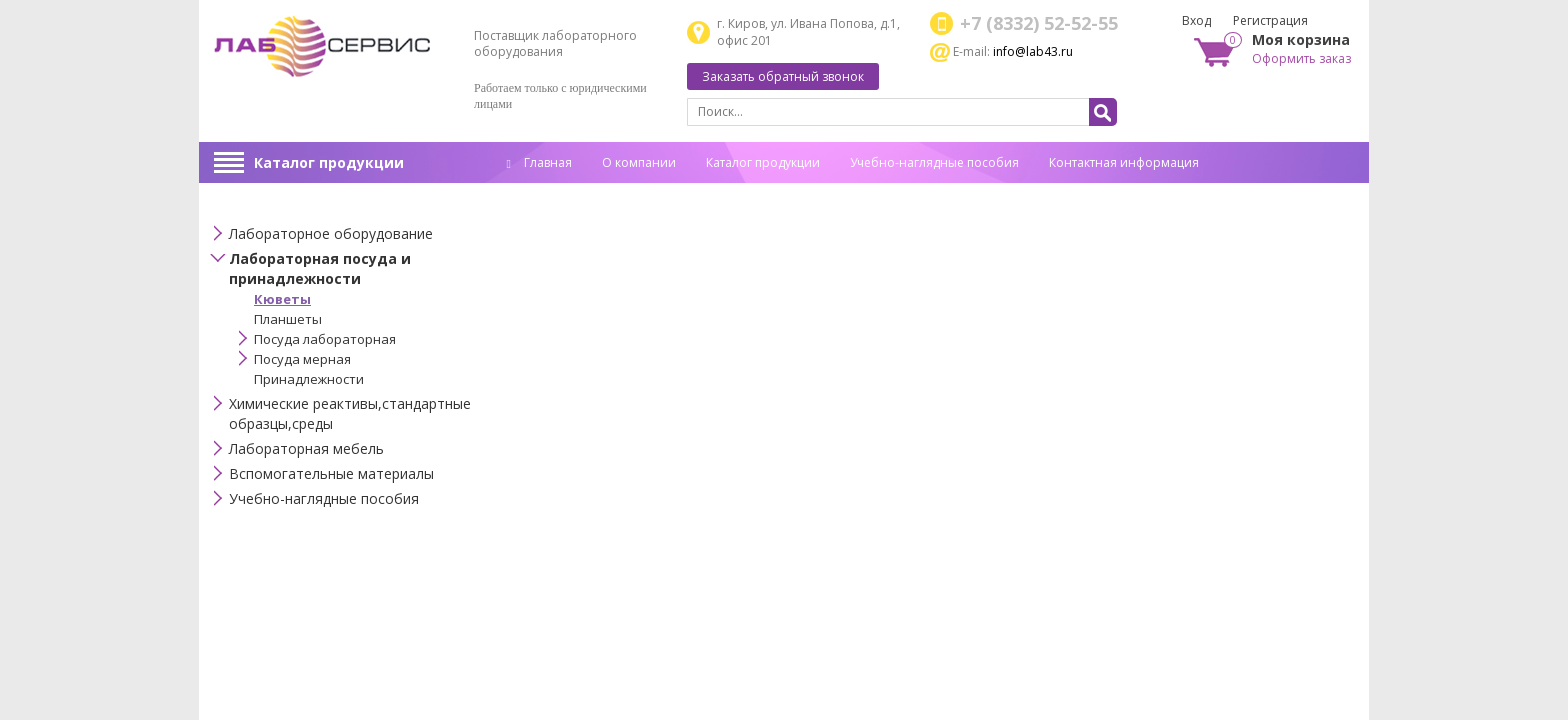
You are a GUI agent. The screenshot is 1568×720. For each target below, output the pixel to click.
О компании (639, 162)
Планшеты (288, 319)
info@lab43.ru (1033, 51)
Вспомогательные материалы (331, 473)
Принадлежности (309, 379)
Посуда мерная (302, 359)
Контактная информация (1124, 162)
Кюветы (282, 299)
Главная (539, 162)
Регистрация (1270, 20)
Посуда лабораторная (325, 339)
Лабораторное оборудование (331, 233)
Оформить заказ (1301, 58)
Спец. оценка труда (564, 193)
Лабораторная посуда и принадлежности (320, 268)
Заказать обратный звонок (783, 76)
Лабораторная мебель (306, 448)
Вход (1196, 20)
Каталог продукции (329, 162)
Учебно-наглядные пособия (934, 162)
